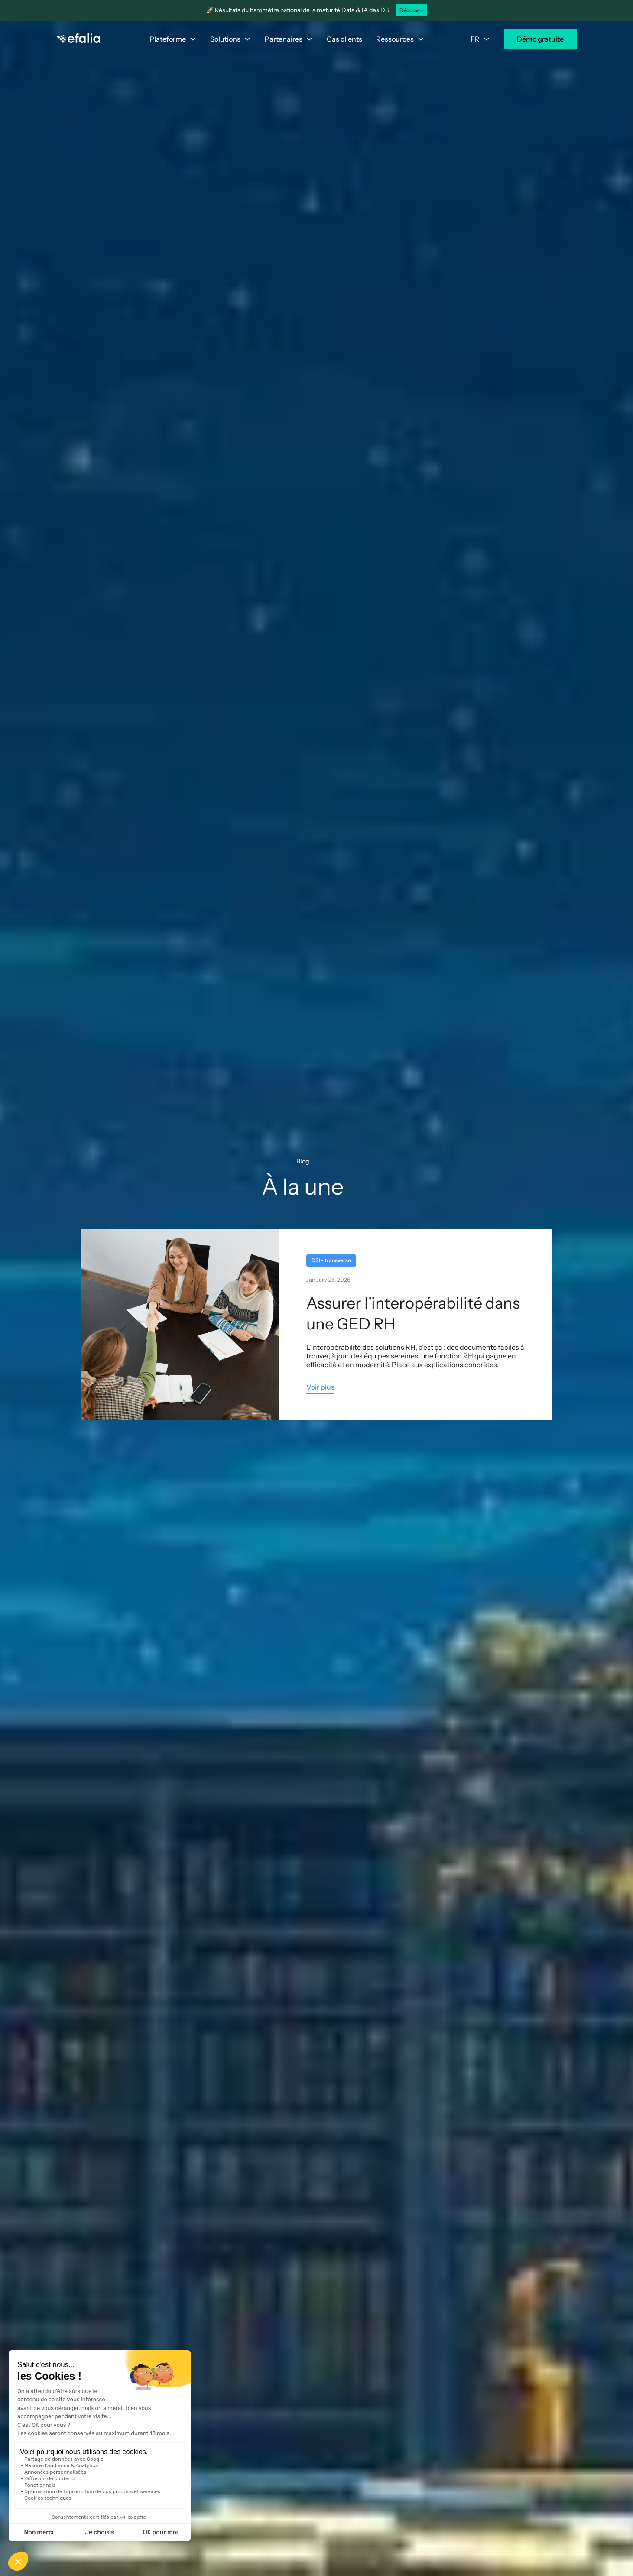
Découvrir (411, 10)
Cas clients (344, 39)
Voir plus (320, 1387)
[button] (173, 39)
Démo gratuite (540, 39)
